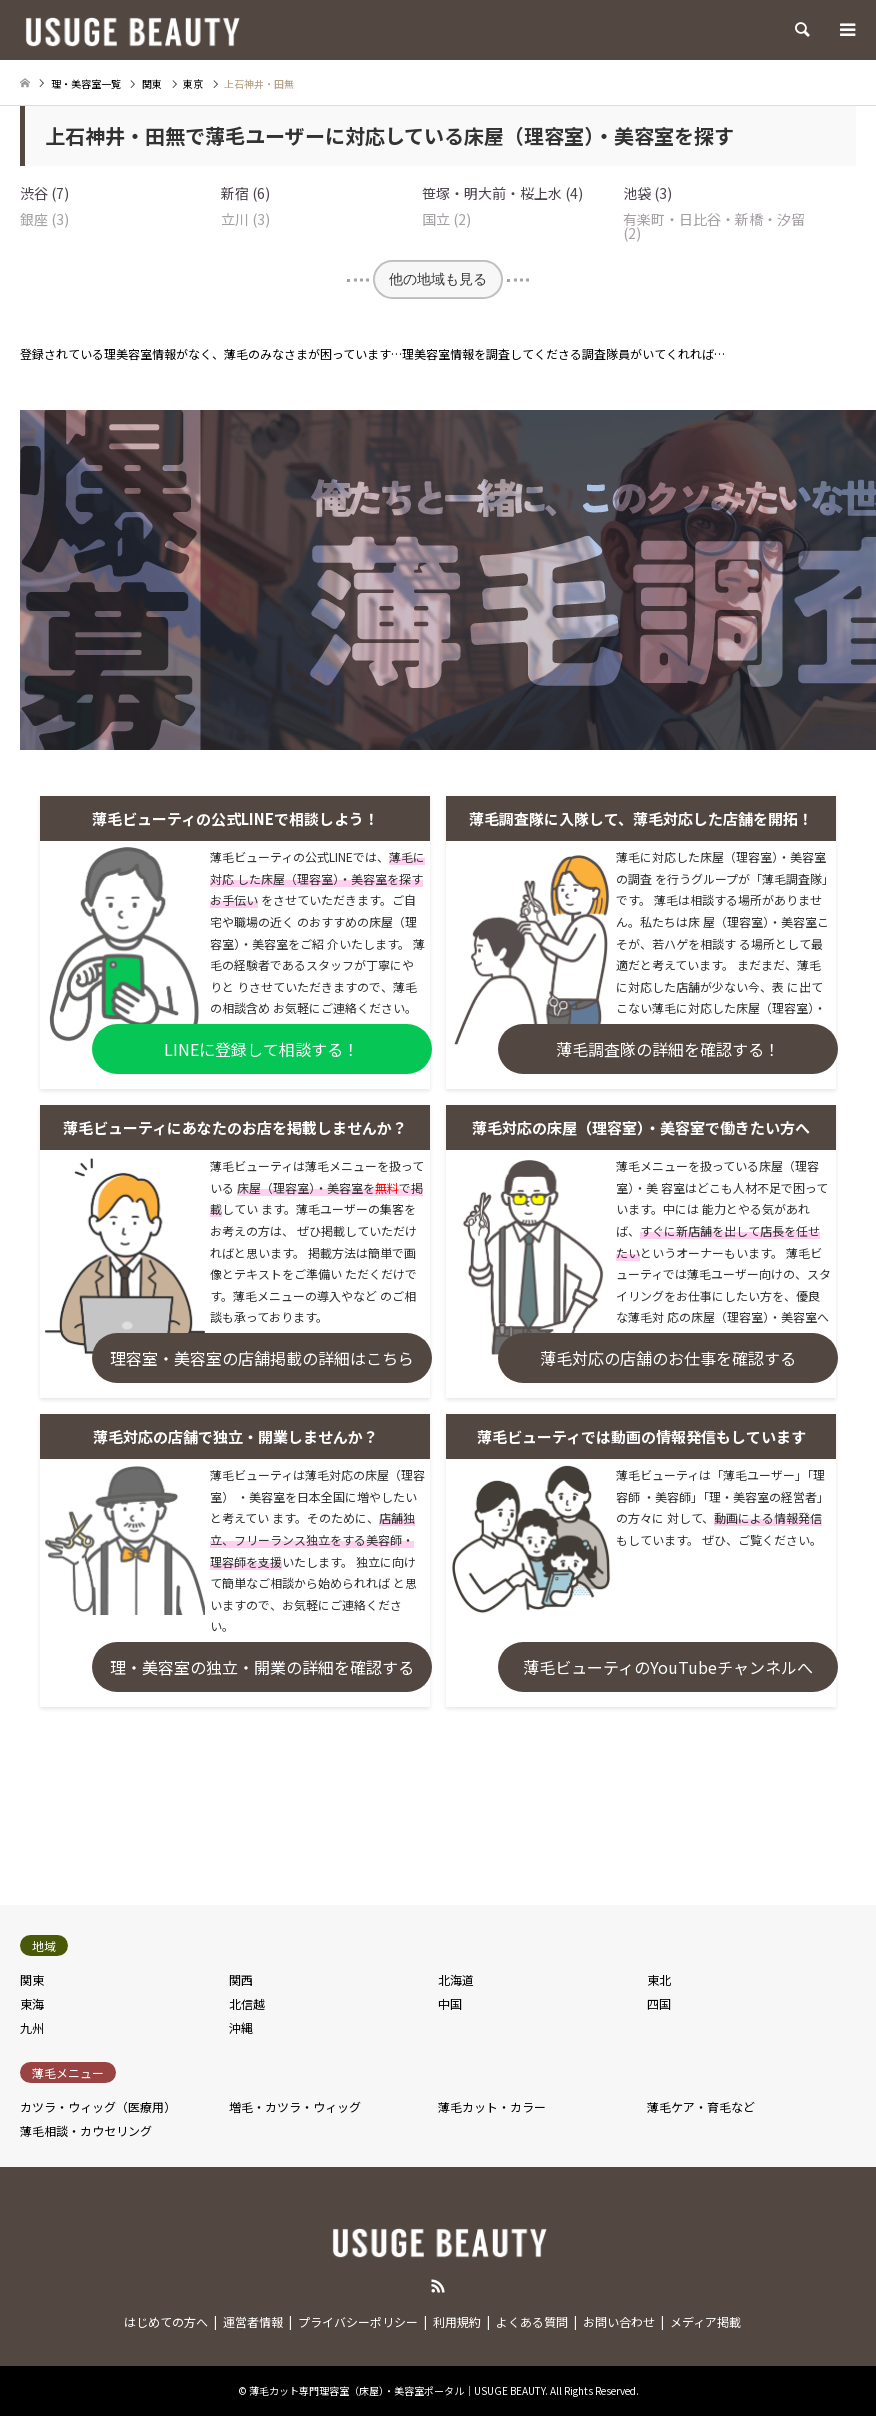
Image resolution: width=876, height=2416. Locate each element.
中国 (450, 2003)
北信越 (247, 2003)
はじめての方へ (166, 2321)
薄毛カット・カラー (492, 2106)
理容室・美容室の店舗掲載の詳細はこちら (262, 1358)
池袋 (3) (647, 193)
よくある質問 (532, 2321)
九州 (32, 2027)
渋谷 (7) (44, 193)
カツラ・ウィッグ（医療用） (98, 2106)
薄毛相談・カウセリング (86, 2130)
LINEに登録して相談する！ (261, 1049)
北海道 (456, 1979)
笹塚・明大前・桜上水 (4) (502, 193)
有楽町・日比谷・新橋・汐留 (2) (714, 226)
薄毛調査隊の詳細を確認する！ (668, 1049)
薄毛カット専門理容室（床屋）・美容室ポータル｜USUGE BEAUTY (397, 2390)
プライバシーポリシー (358, 2321)
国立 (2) (446, 219)
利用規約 (457, 2321)
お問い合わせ (619, 2321)
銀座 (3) (44, 219)
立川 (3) (245, 219)
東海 (32, 2003)
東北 (659, 1979)
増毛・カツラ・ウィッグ (295, 2106)
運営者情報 (253, 2321)
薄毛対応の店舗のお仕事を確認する (668, 1358)
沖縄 (241, 2027)
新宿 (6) (245, 193)
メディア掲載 (705, 2321)
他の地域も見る (438, 279)
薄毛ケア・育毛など (701, 2106)
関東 (32, 1979)
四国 (659, 2003)
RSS (438, 2286)
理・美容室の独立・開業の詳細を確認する (262, 1667)
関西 (241, 1979)
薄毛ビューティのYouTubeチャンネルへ (668, 1667)
